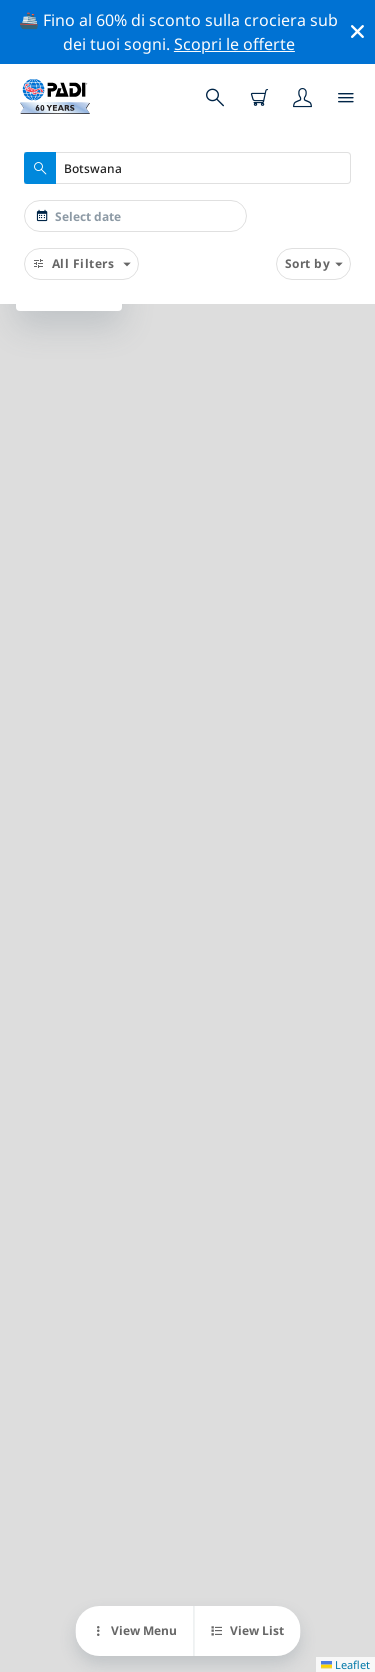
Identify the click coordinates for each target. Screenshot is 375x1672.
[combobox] (187, 168)
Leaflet (345, 1664)
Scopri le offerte (234, 44)
